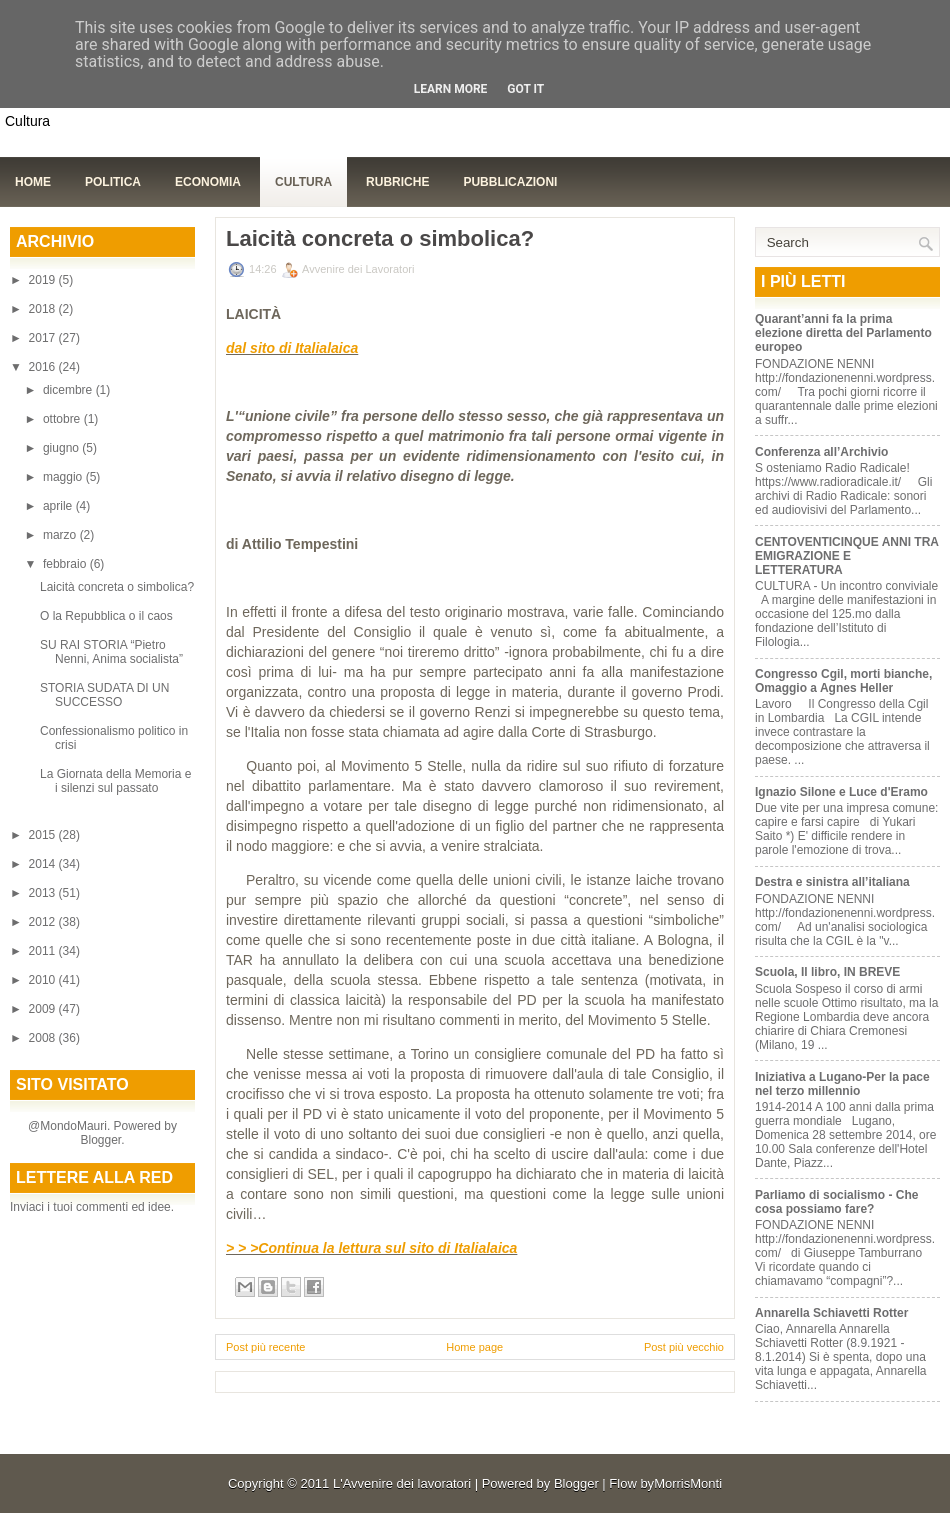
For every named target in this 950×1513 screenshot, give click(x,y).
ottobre (63, 419)
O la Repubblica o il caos (106, 616)
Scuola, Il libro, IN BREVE (827, 972)
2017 (44, 338)
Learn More (451, 89)
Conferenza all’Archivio (821, 452)
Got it (525, 89)
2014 (44, 864)
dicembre (69, 390)
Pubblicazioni (510, 182)
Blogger (100, 1140)
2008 (44, 1038)
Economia (208, 182)
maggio (64, 477)
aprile (59, 506)
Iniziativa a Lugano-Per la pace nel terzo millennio (842, 1084)
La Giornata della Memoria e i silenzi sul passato (115, 781)
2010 (44, 980)
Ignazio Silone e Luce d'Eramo (841, 792)
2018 (44, 309)
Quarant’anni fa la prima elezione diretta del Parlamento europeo (843, 333)
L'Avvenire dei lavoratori (402, 1483)
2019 (44, 280)
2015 (44, 835)
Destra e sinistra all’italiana (832, 882)
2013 (44, 893)
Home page (474, 1347)
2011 (44, 951)
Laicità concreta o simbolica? (117, 587)
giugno (62, 448)
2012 (44, 922)
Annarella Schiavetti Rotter (831, 1313)
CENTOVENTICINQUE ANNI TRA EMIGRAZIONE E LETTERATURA (847, 556)
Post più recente (266, 1347)
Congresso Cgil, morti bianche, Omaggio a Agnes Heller (843, 681)
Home (33, 182)
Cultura (303, 182)
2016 (44, 367)
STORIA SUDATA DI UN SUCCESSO (104, 695)
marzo (61, 535)
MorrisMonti (688, 1483)
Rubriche (397, 182)
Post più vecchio (684, 1347)
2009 (44, 1009)
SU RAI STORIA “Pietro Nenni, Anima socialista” (111, 652)
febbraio (66, 564)
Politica (113, 182)
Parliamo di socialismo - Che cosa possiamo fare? (836, 1202)
